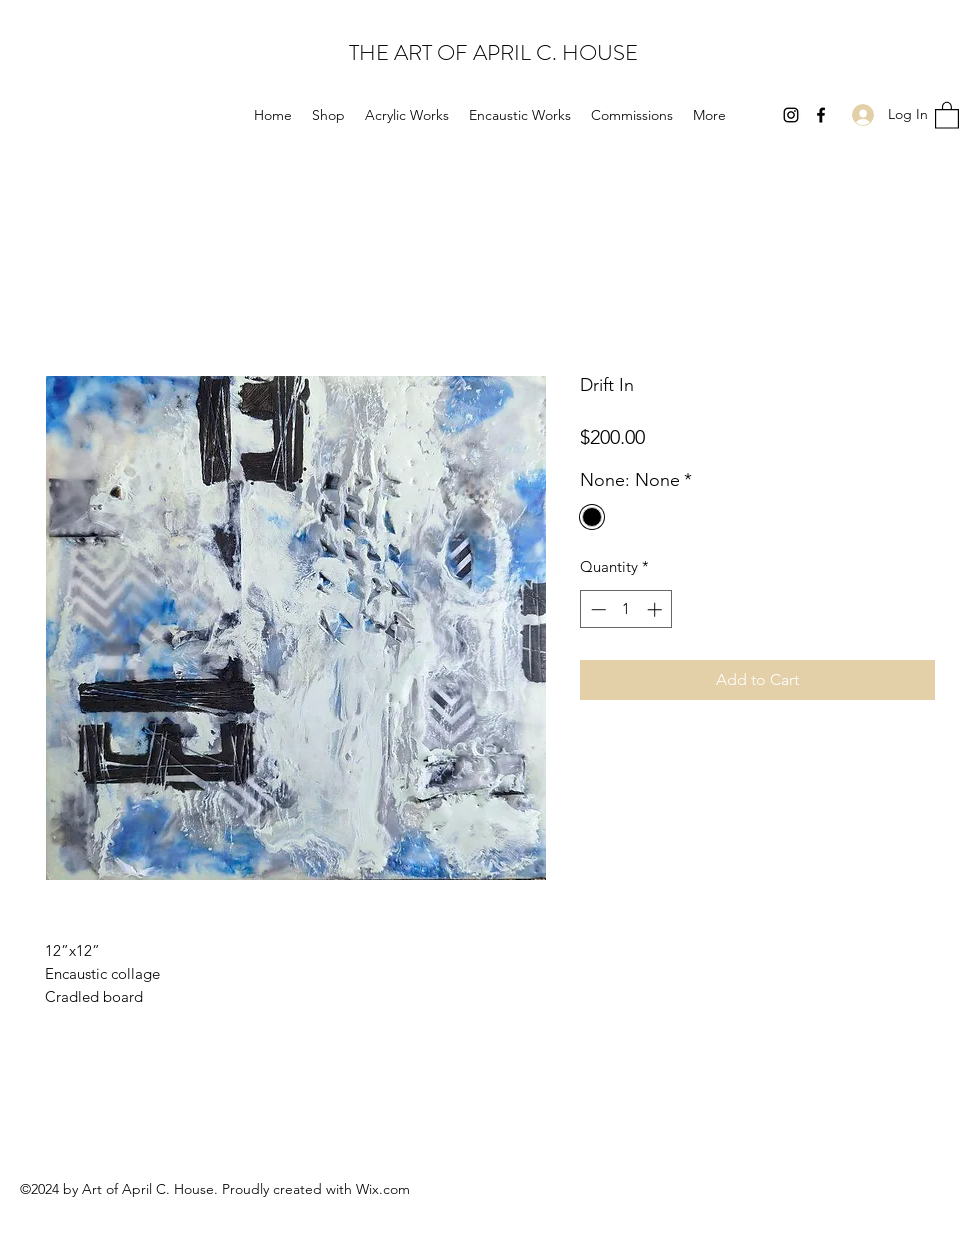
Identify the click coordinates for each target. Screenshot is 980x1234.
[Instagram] (791, 115)
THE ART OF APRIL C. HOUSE (493, 52)
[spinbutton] (626, 609)
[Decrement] (596, 609)
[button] (947, 114)
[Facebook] (821, 115)
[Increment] (656, 609)
